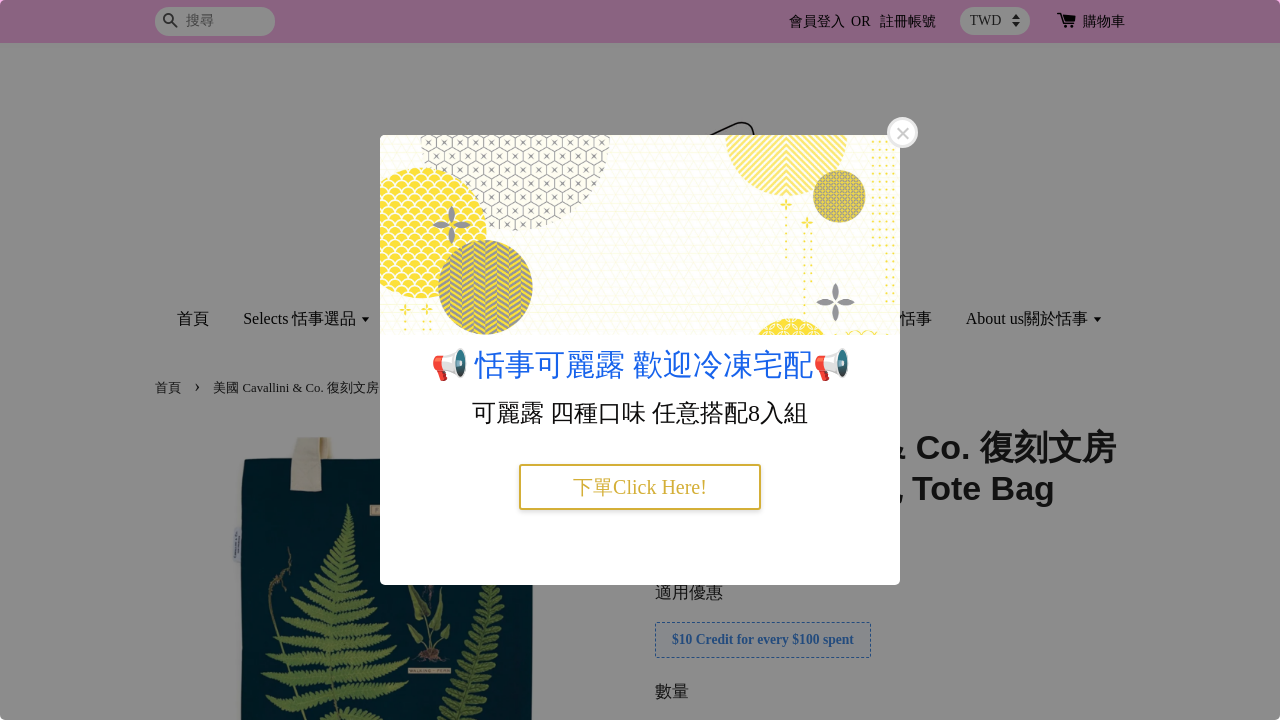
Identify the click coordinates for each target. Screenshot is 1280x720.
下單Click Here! (640, 487)
